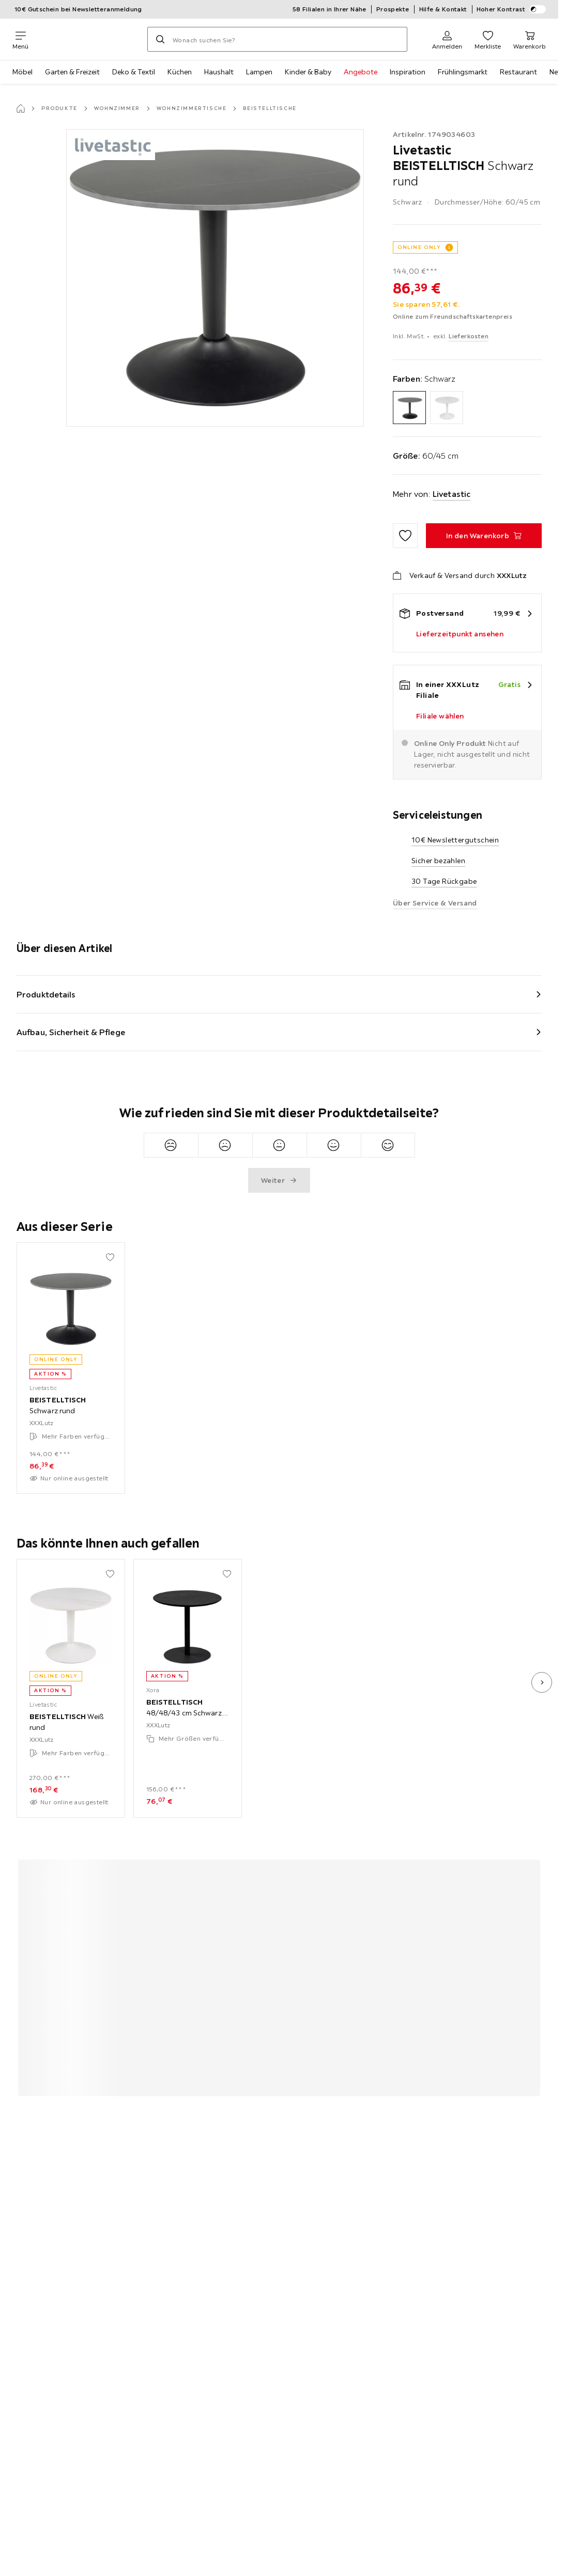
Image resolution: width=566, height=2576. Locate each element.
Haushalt (219, 71)
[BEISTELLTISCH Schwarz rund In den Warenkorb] (484, 535)
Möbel (22, 71)
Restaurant (518, 71)
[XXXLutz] (88, 39)
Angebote (360, 71)
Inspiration (407, 71)
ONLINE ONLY (419, 247)
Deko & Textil (133, 71)
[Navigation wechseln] (20, 39)
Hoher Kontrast (511, 9)
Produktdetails (46, 994)
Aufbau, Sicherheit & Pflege (71, 1032)
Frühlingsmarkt (462, 71)
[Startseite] (21, 108)
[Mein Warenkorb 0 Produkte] (529, 39)
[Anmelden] (447, 39)
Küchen (179, 71)
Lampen (259, 71)
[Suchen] (160, 39)
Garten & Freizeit (72, 71)
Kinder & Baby (308, 71)
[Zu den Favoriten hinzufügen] (405, 535)
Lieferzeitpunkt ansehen (459, 633)
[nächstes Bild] (541, 1682)
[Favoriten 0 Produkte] (488, 39)
